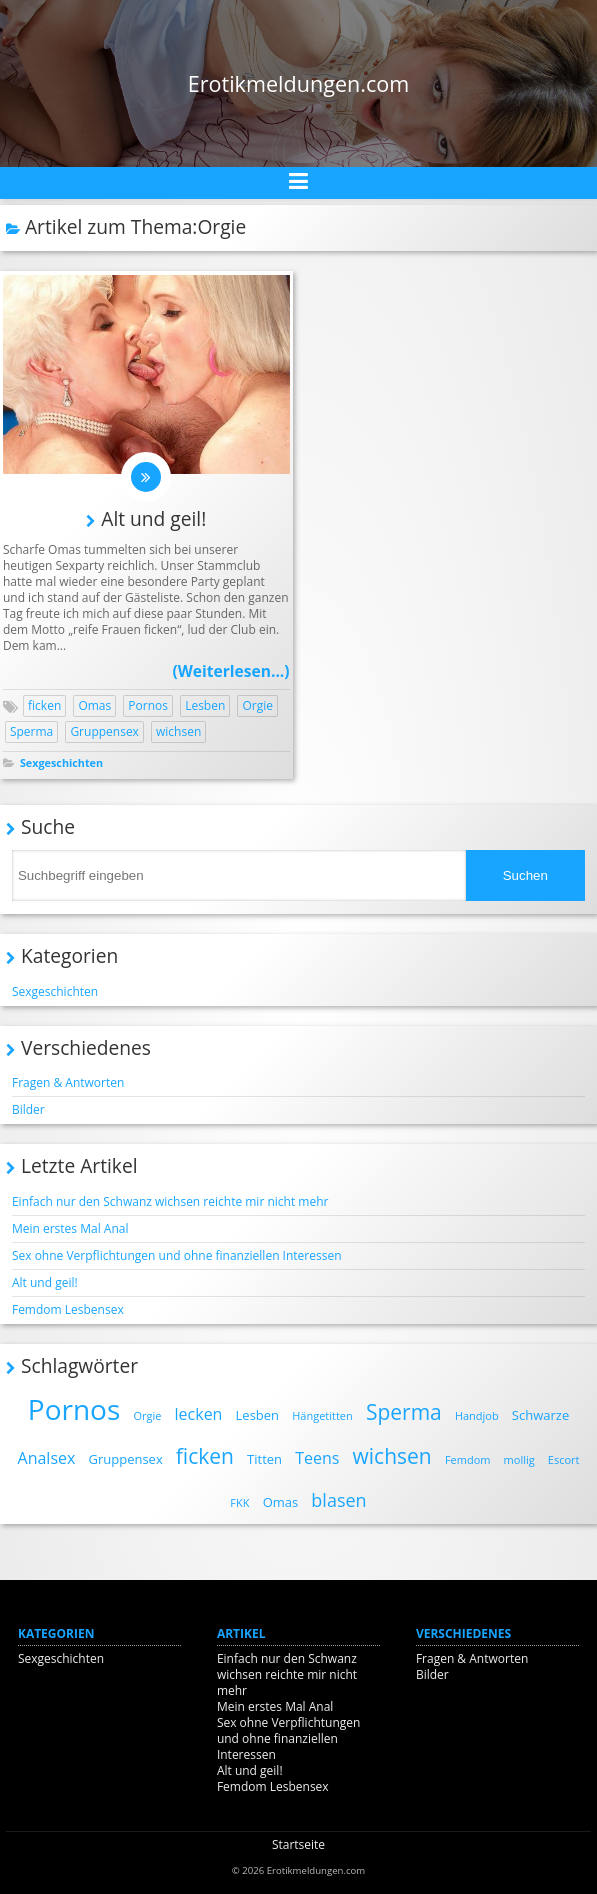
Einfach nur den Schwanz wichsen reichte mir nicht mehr (170, 1201)
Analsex (47, 1458)
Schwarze (540, 1415)
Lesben (205, 705)
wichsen (178, 731)
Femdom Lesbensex (68, 1309)
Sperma (31, 731)
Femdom (468, 1459)
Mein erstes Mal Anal (70, 1228)
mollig (519, 1459)
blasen (338, 1500)
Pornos (148, 705)
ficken (44, 705)
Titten (264, 1459)
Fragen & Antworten (68, 1082)
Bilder (28, 1109)
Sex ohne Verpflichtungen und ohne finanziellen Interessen (177, 1255)
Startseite (298, 1844)
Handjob (477, 1415)
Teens (317, 1458)
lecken (199, 1414)
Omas (94, 705)
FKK (239, 1502)
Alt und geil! (153, 518)
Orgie (257, 705)
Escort (564, 1459)
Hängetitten (322, 1415)
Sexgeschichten (61, 762)
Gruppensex (104, 731)
